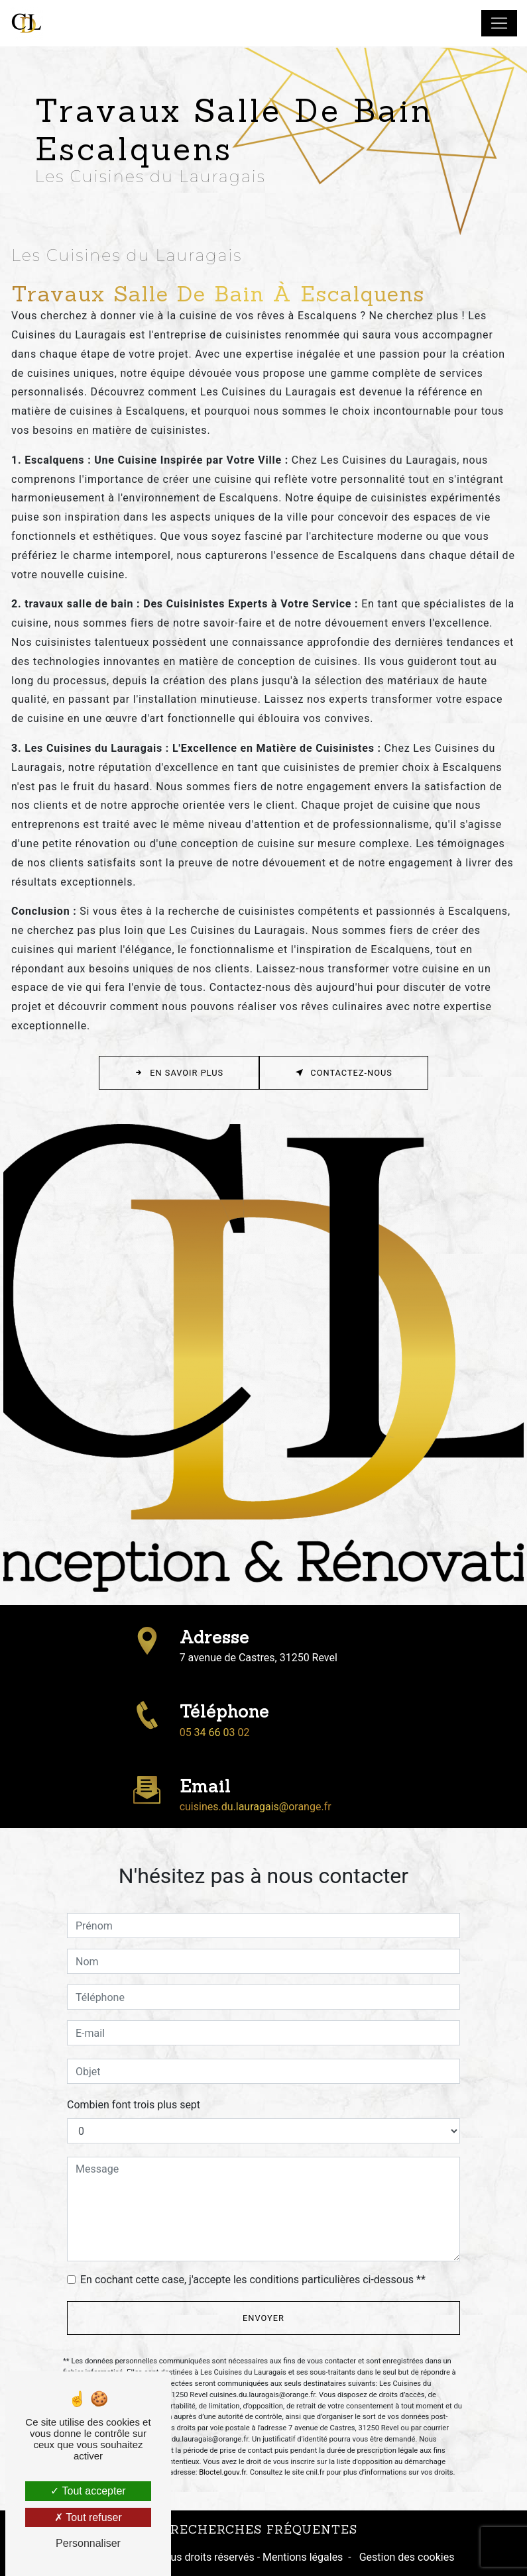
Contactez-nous (343, 1073)
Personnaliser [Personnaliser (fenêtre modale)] (88, 2543)
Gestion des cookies (406, 2557)
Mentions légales (301, 2557)
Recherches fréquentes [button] (263, 2529)
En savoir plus (179, 1073)
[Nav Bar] (499, 23)
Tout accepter (87, 2491)
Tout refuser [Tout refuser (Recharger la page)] (88, 2517)
